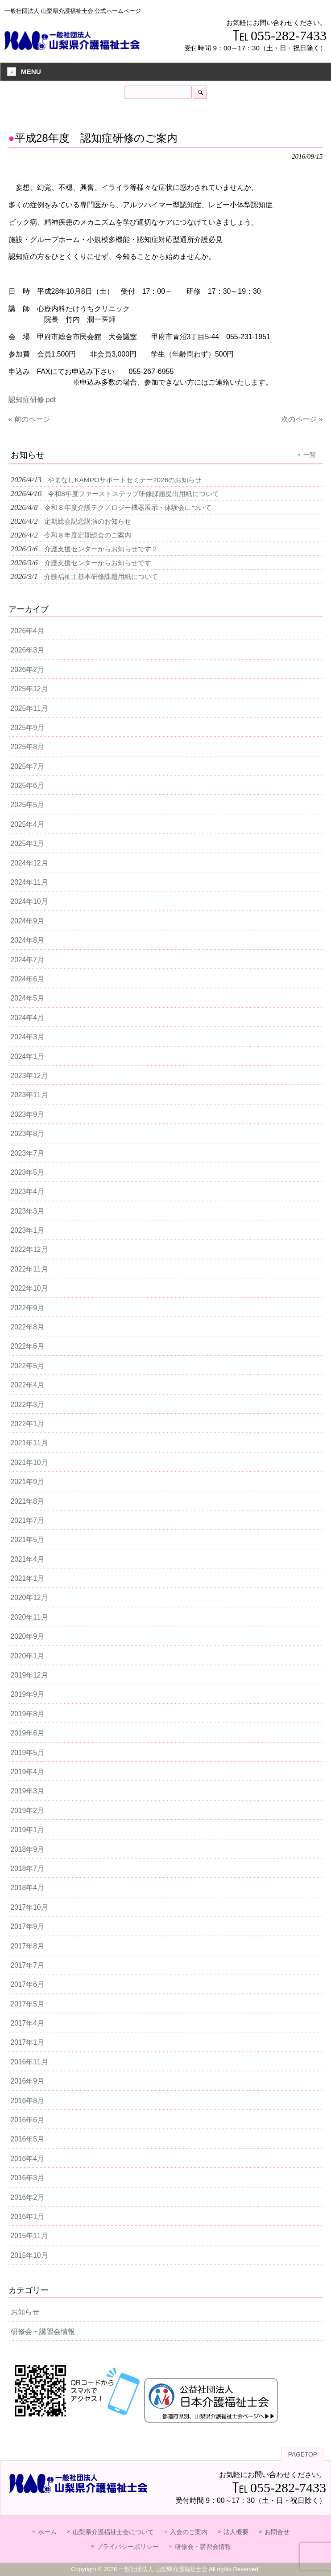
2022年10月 (29, 1288)
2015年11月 (29, 2236)
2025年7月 (27, 766)
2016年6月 (27, 2120)
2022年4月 (27, 1385)
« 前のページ (29, 419)
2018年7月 (27, 1868)
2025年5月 (27, 804)
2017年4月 (27, 2023)
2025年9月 (27, 727)
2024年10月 (29, 901)
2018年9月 (27, 1849)
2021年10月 (29, 1462)
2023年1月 (27, 1230)
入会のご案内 (188, 2531)
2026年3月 (27, 650)
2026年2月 (27, 669)
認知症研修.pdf (32, 399)
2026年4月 (27, 631)
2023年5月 (27, 1172)
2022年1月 (27, 1423)
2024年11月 (29, 882)
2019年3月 (27, 1791)
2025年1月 (27, 843)
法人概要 (235, 2531)
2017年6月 (27, 1984)
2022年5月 (27, 1366)
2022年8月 (27, 1327)
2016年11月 (29, 2062)
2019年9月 (27, 1694)
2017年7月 (27, 1965)
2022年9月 (27, 1308)
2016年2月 (27, 2197)
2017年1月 (27, 2042)
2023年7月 (27, 1153)
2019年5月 (27, 1752)
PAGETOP (302, 2454)
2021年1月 (27, 1578)
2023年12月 (29, 1075)
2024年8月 (27, 940)
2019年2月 (27, 1810)
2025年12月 (29, 689)
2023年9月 (27, 1114)
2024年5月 (27, 998)
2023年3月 (27, 1211)
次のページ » (302, 419)
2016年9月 (27, 2081)
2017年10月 (29, 1907)
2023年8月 (27, 1133)
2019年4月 (27, 1772)
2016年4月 (27, 2158)
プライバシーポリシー (127, 2546)
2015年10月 (29, 2255)
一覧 (309, 454)
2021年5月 (27, 1539)
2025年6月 (27, 785)
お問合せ (277, 2531)
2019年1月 (27, 1830)
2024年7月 (27, 960)
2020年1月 (27, 1656)
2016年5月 (27, 2139)
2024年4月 (27, 1017)
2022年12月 (29, 1249)
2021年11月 (29, 1443)
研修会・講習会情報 (43, 2331)
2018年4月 (27, 1887)
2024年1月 (27, 1056)
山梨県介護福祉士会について (113, 2531)
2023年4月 (27, 1191)
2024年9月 (27, 921)
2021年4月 (27, 1559)
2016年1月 (27, 2216)
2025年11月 (29, 708)
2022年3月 (27, 1404)
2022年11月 (29, 1269)
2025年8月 (27, 747)
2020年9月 (27, 1636)
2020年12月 (29, 1597)
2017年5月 (27, 2004)
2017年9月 (27, 1926)
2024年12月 (29, 863)
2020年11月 (29, 1617)
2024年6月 (27, 979)
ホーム (47, 2531)
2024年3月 (27, 1037)
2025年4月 (27, 824)
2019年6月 (27, 1733)
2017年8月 (27, 1946)
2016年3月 (27, 2178)
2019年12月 (29, 1675)
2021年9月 (27, 1481)
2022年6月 (27, 1346)
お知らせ (25, 2312)
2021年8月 (27, 1501)
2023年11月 (29, 1095)
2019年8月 (27, 1714)
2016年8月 (27, 2100)
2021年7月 (27, 1520)
